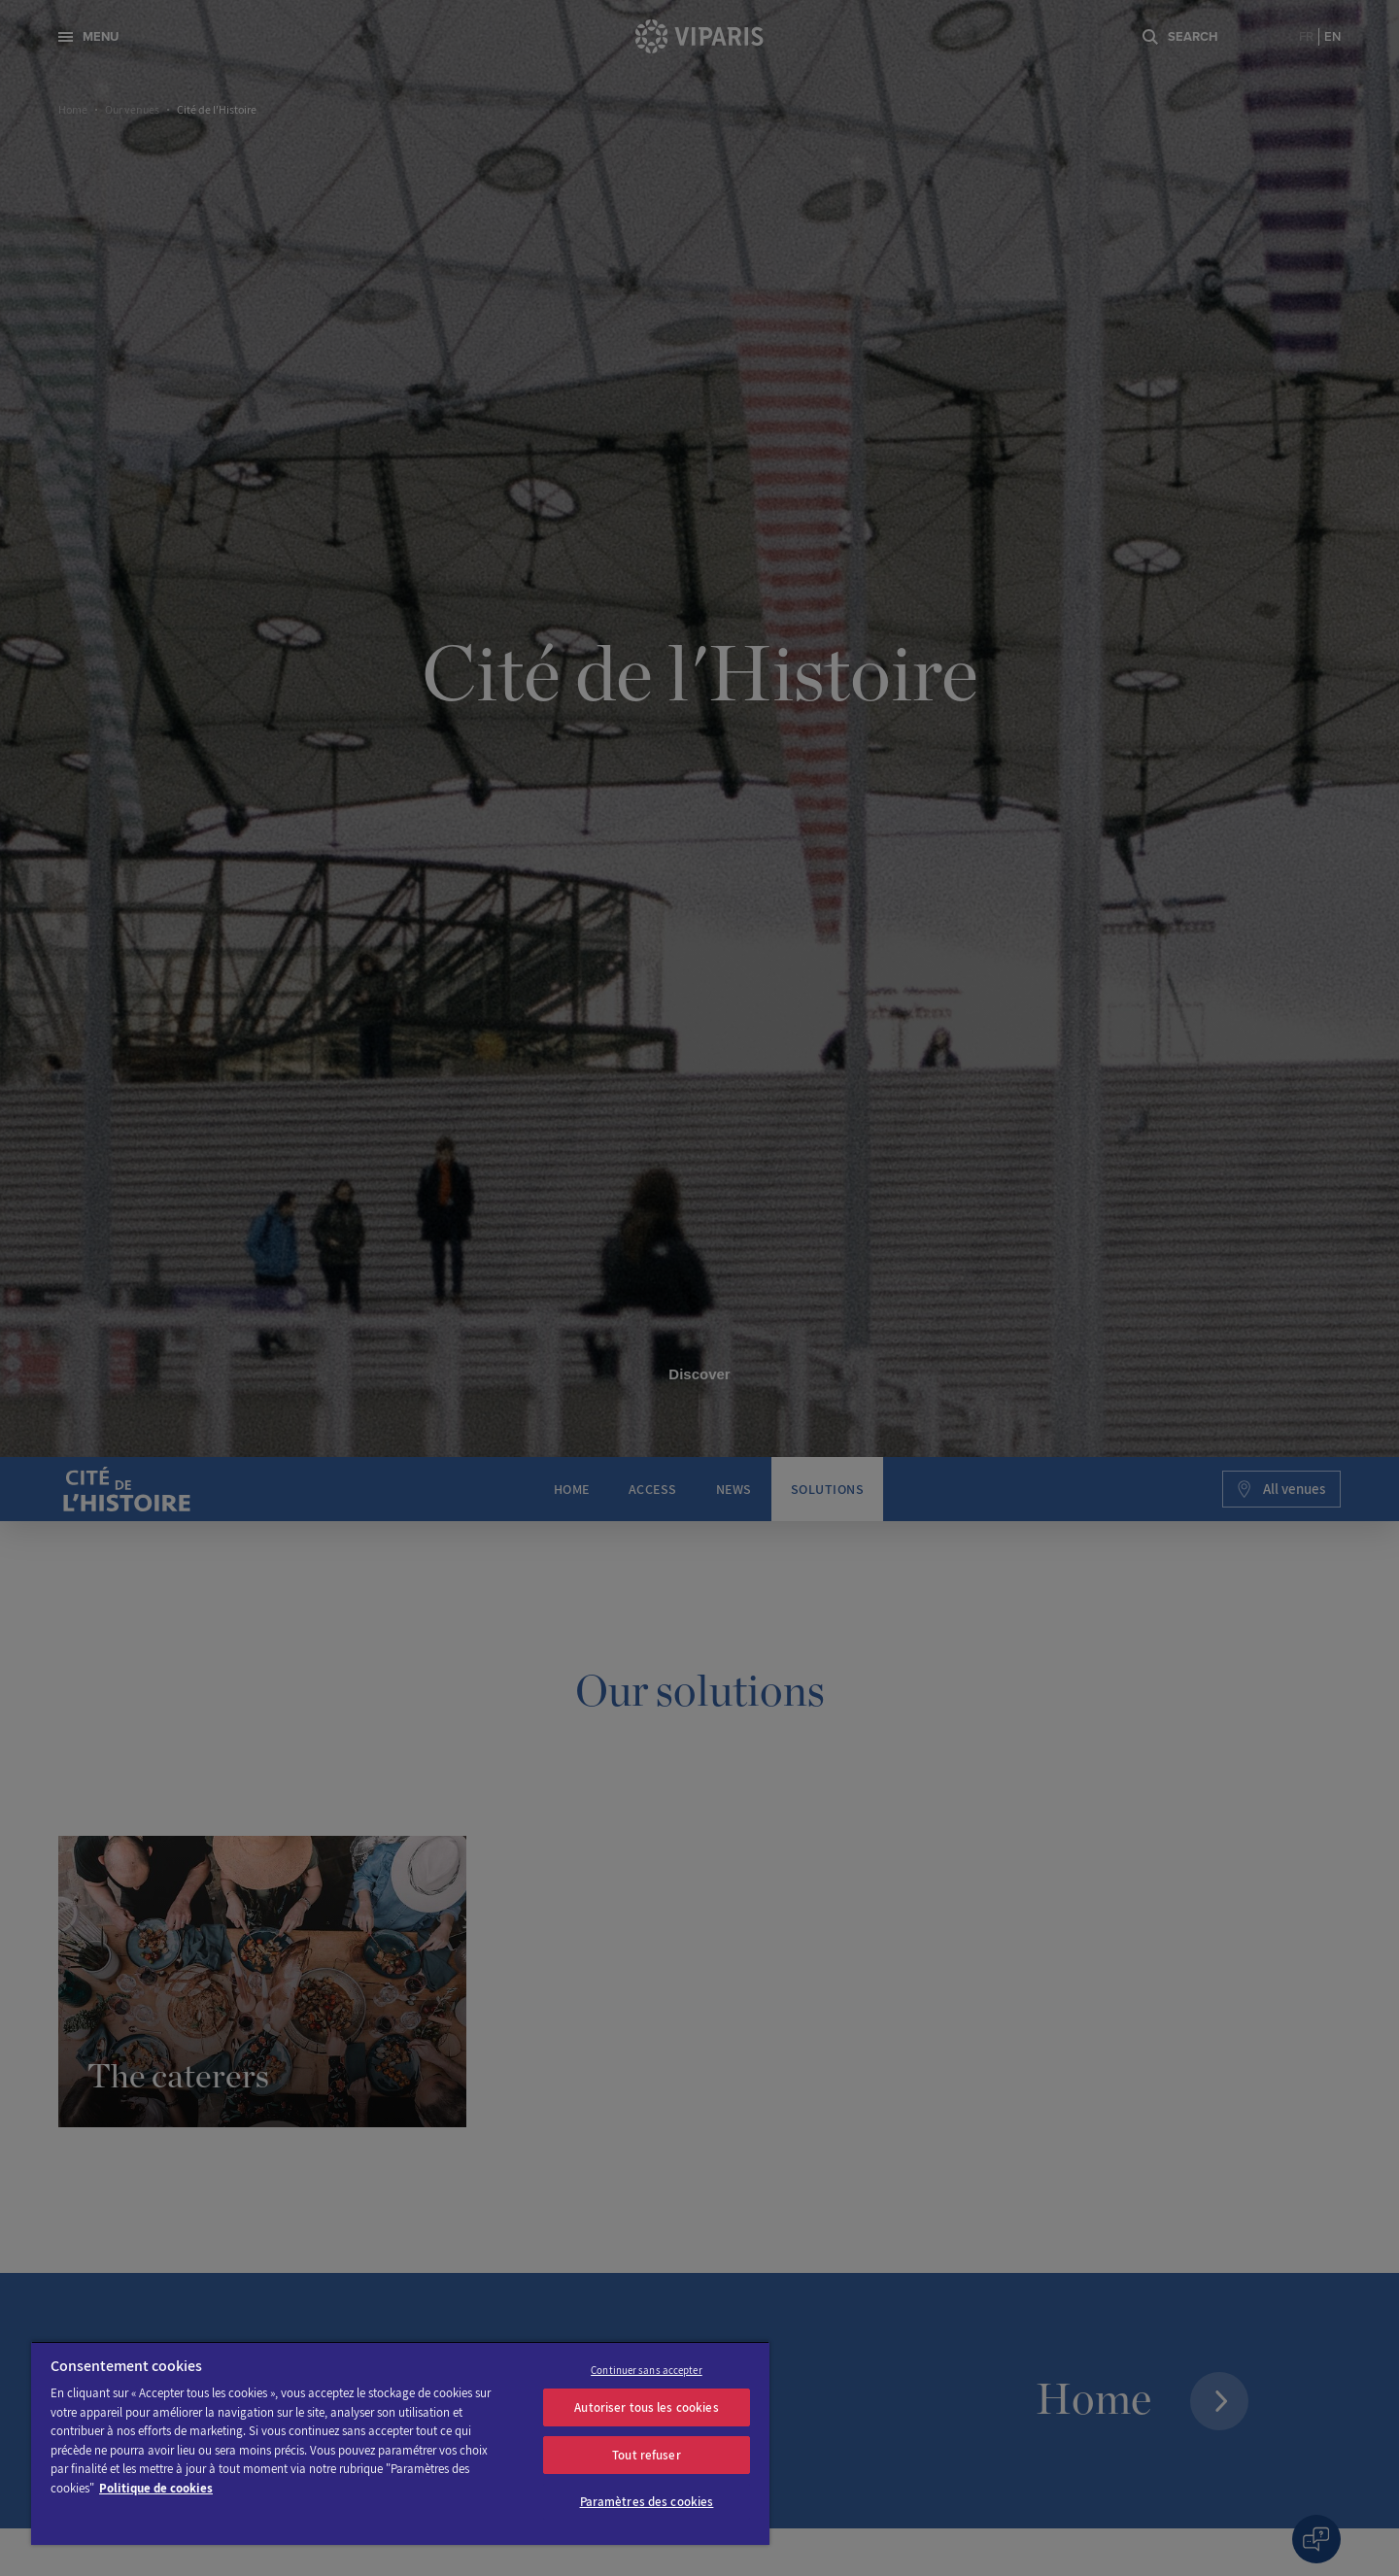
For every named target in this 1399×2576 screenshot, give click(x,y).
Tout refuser (646, 2455)
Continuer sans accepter (646, 2370)
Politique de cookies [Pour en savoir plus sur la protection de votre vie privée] (156, 2488)
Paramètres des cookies (647, 2501)
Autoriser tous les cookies (646, 2407)
